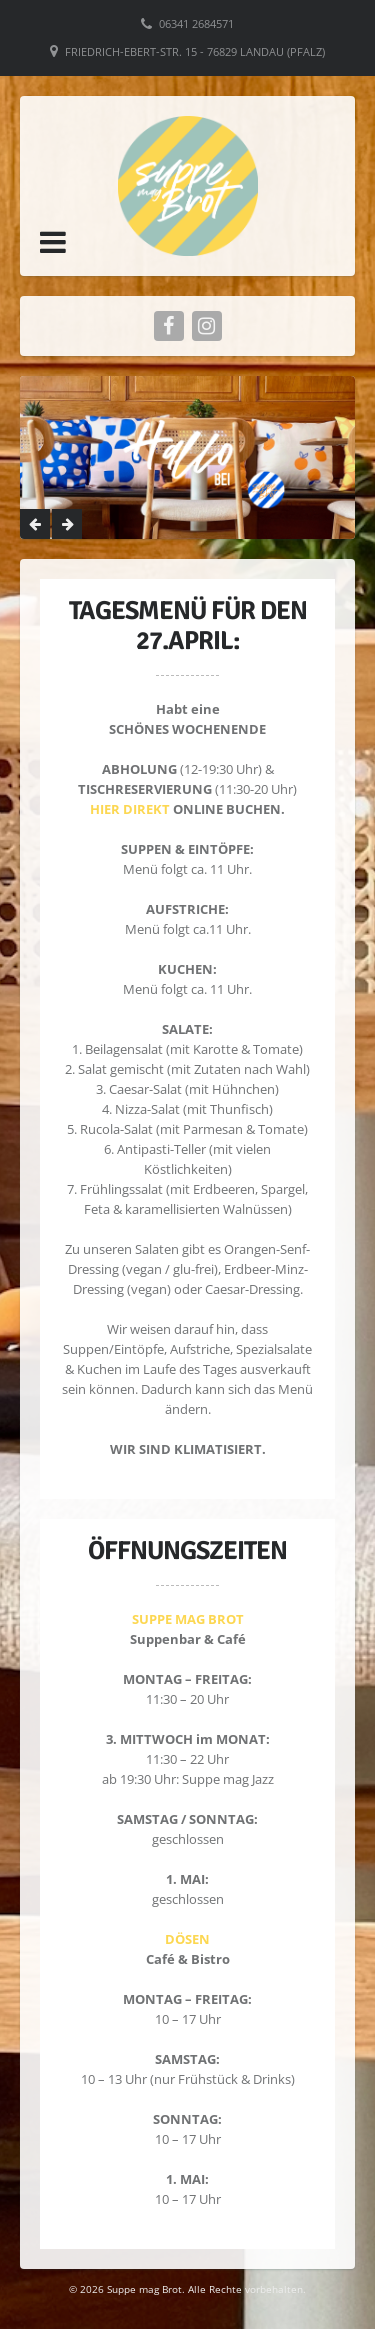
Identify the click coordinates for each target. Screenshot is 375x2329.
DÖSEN (187, 1939)
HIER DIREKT (130, 809)
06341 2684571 (196, 23)
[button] (53, 242)
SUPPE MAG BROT (188, 1619)
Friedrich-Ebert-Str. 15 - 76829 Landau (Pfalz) (195, 51)
